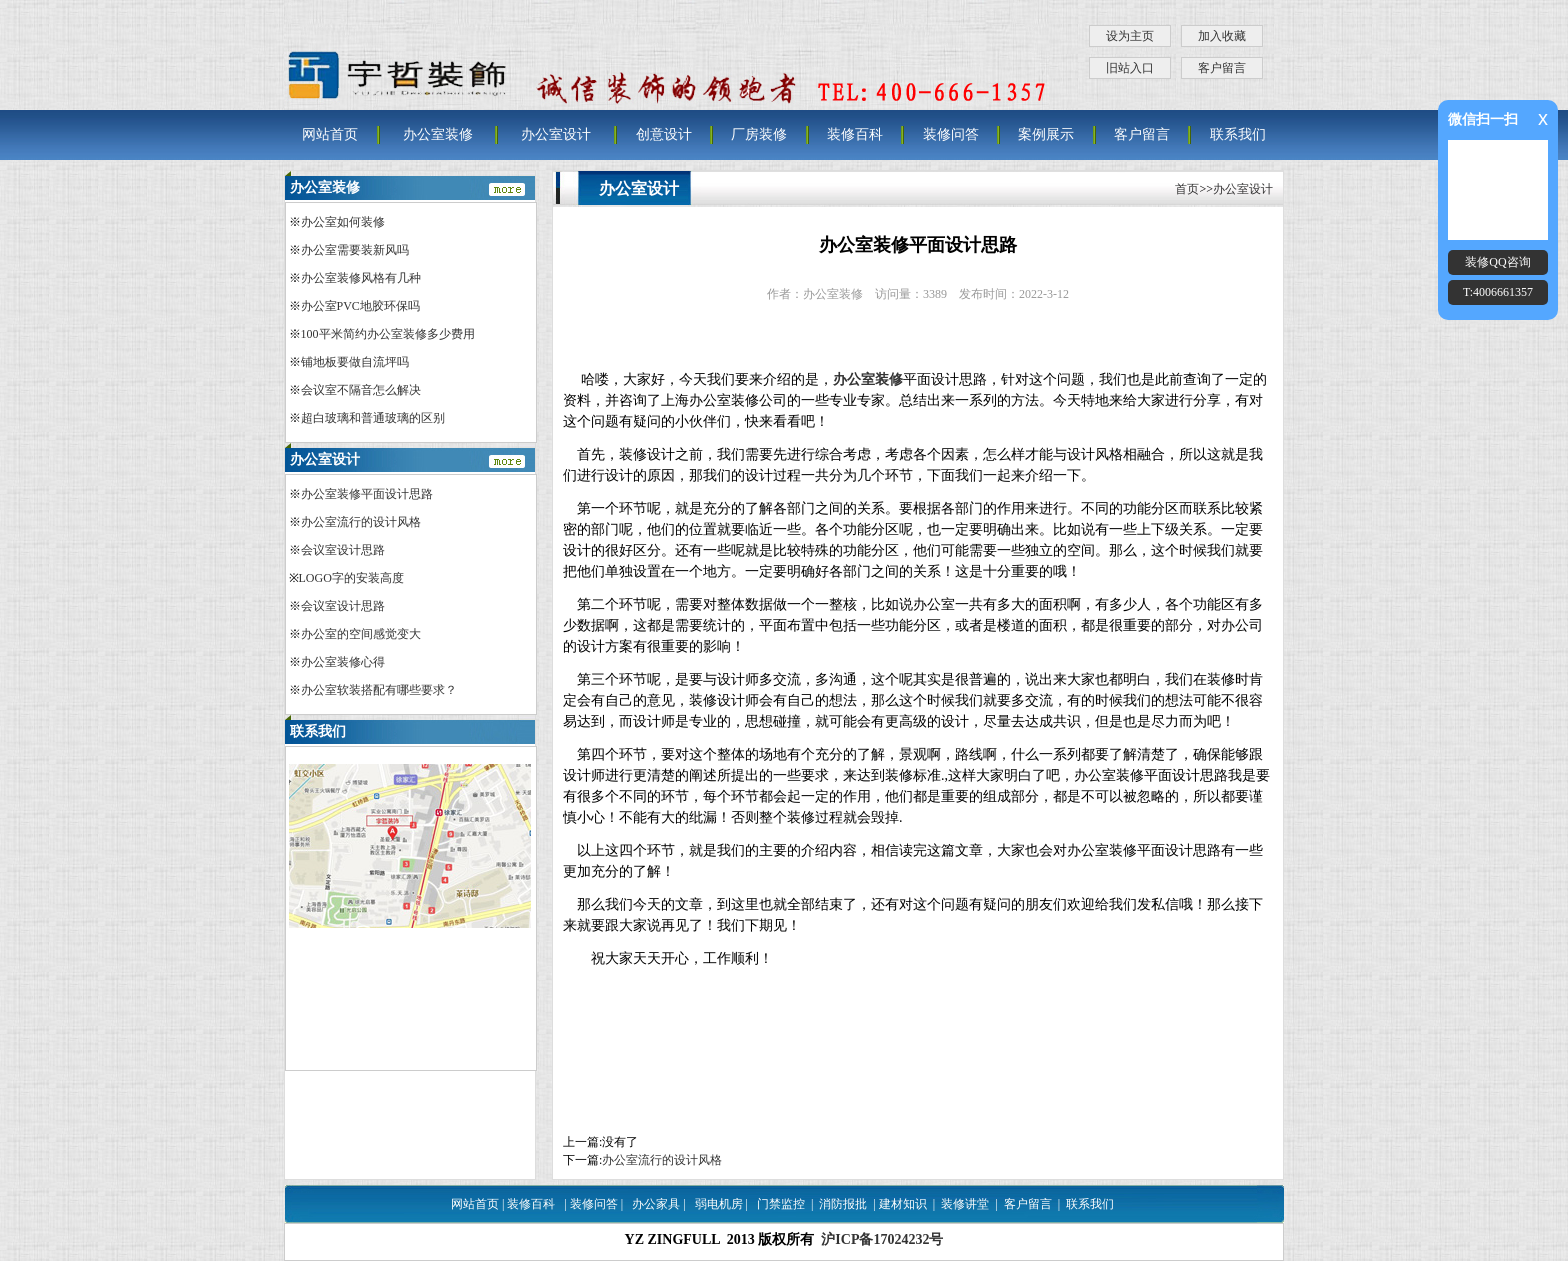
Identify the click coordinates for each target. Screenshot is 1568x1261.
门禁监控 (781, 1204)
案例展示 (1046, 134)
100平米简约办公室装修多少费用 (388, 334)
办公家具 (656, 1204)
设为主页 (1130, 36)
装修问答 (951, 134)
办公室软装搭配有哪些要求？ (379, 690)
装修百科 (855, 134)
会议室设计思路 (343, 550)
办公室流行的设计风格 (662, 1160)
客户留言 (1222, 68)
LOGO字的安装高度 (351, 578)
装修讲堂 (965, 1204)
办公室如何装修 (343, 222)
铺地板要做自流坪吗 (355, 362)
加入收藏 (1222, 36)
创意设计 (664, 134)
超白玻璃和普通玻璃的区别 (373, 418)
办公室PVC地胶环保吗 (360, 306)
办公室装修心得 (343, 662)
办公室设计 (556, 134)
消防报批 (843, 1204)
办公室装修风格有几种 (361, 278)
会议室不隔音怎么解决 (361, 390)
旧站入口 (1130, 68)
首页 (1187, 189)
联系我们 (1238, 134)
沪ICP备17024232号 (882, 1239)
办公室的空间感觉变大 (361, 634)
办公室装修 (438, 134)
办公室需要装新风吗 (355, 250)
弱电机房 (719, 1204)
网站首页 (330, 134)
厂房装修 (759, 134)
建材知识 (903, 1204)
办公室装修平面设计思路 (367, 494)
